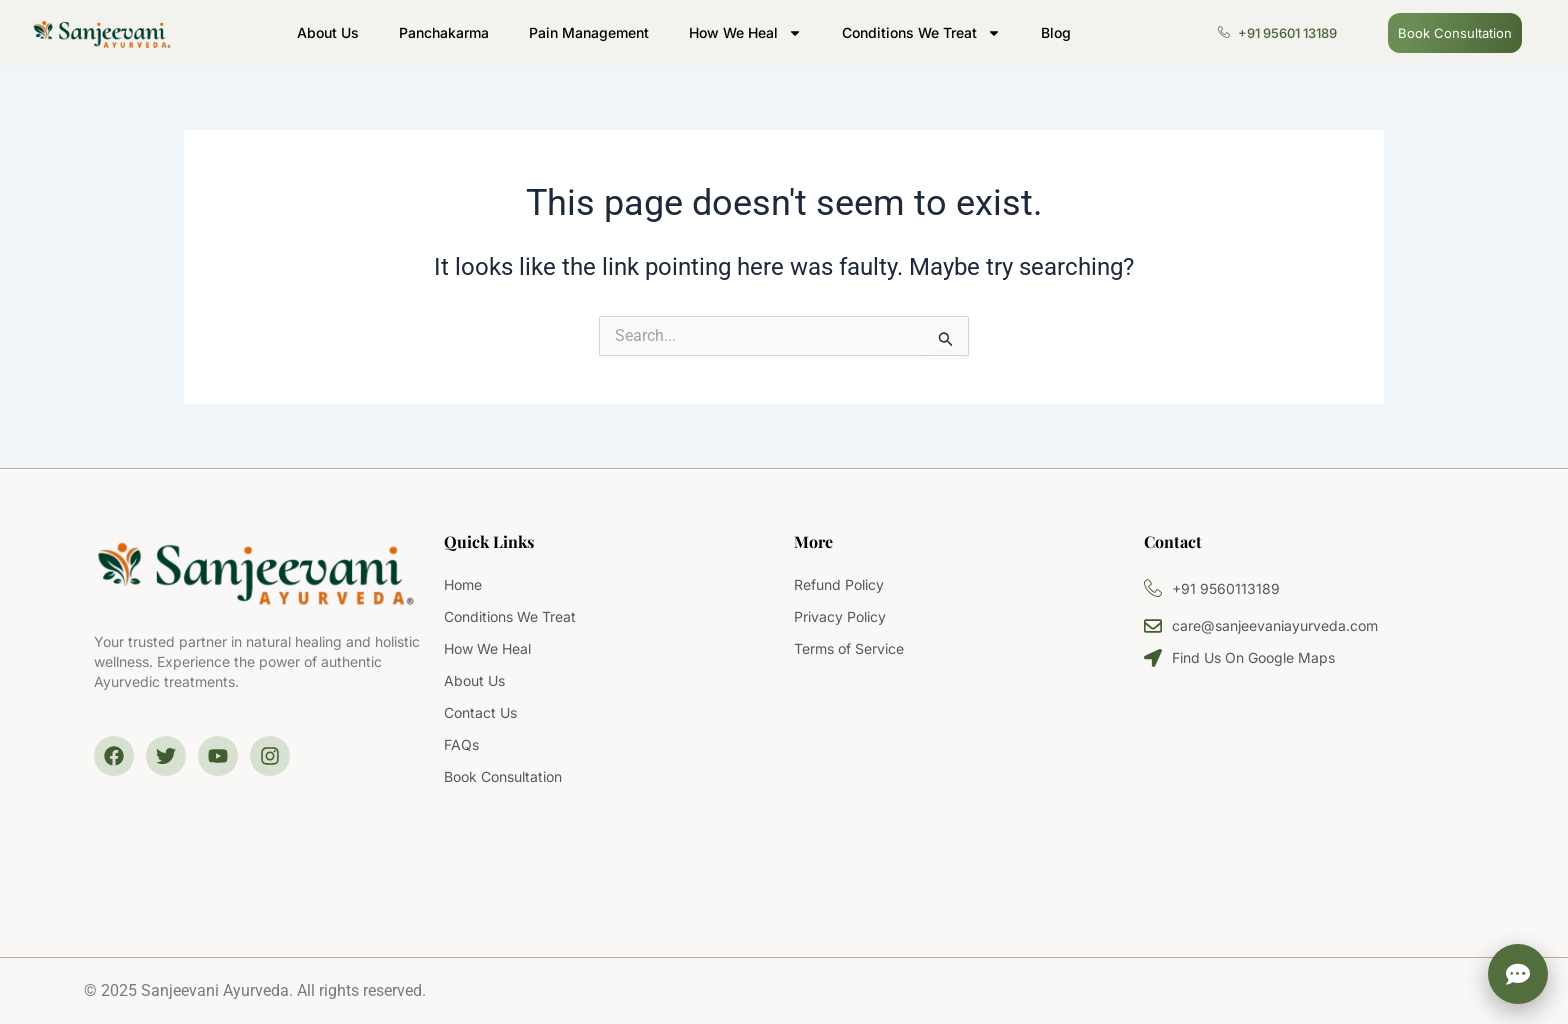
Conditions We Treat (921, 33)
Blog (1056, 32)
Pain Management (589, 32)
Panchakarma (444, 32)
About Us (328, 32)
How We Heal (745, 33)
